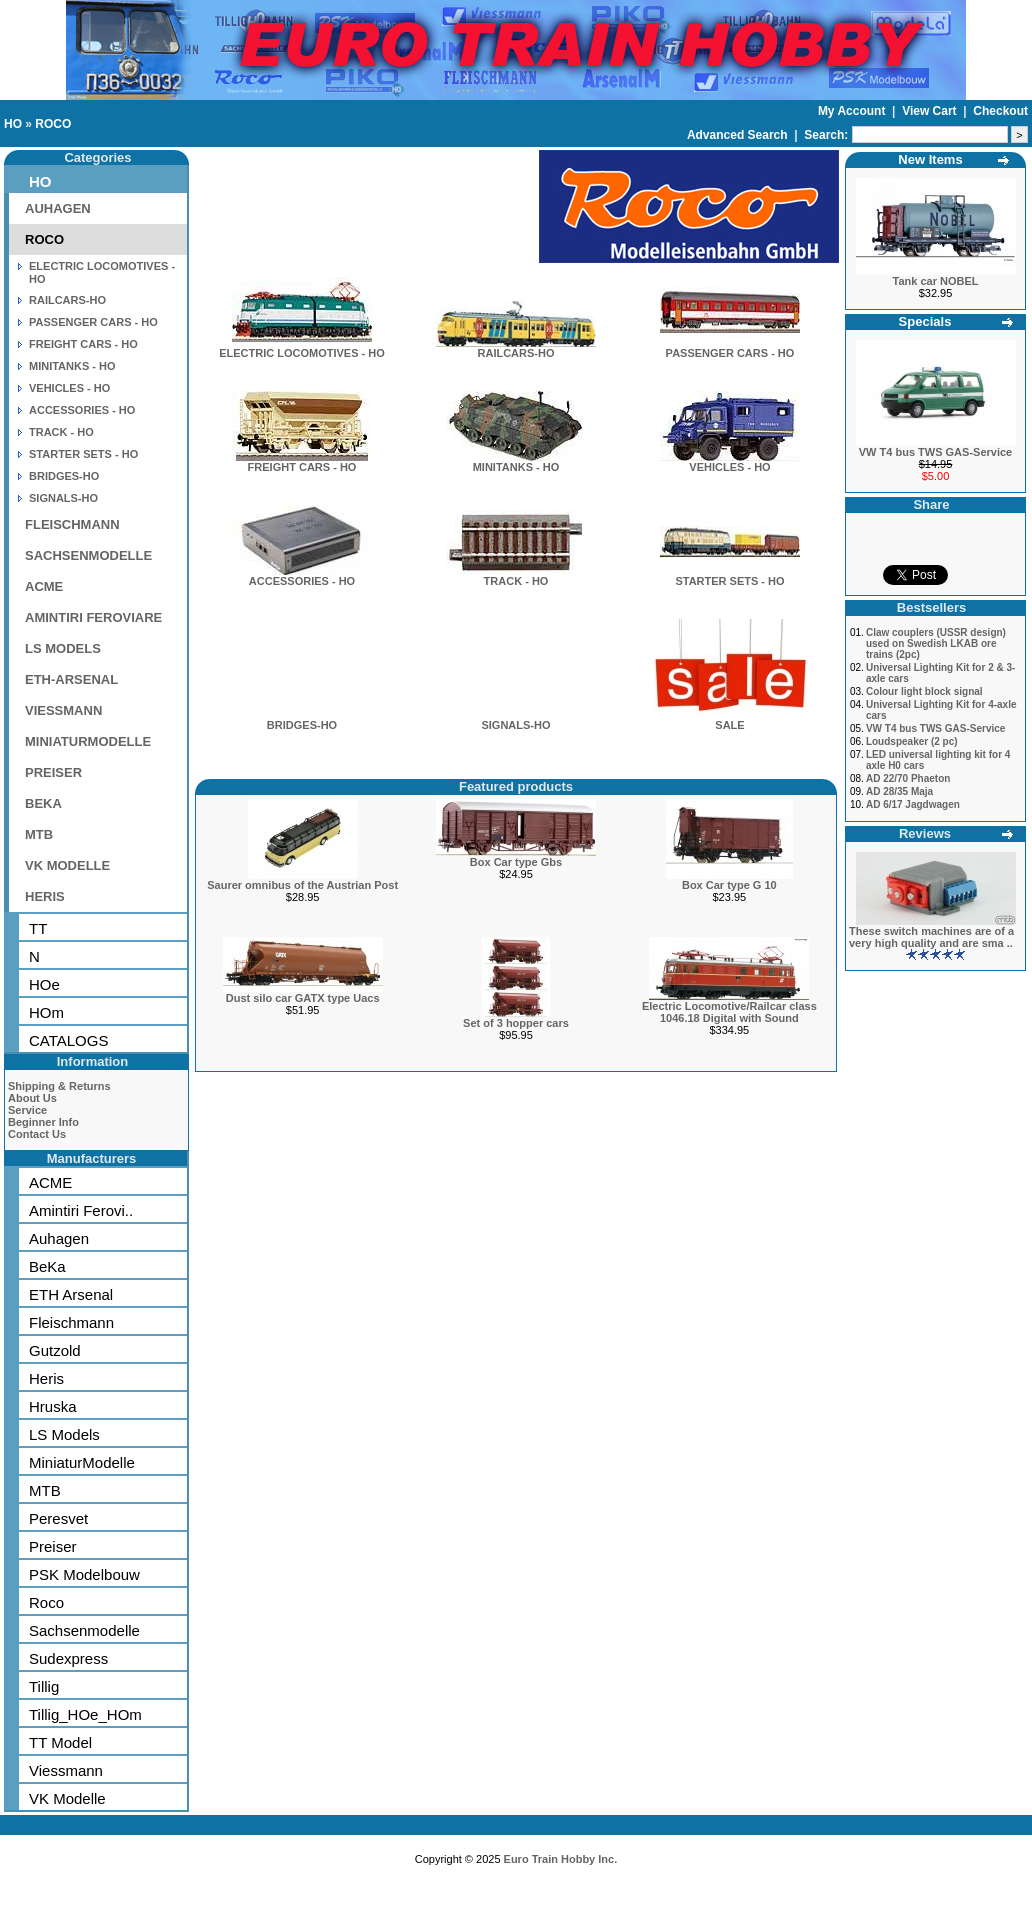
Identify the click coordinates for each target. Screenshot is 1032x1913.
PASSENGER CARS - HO (93, 322)
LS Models (64, 1434)
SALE (730, 720)
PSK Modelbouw (84, 1574)
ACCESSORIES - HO (82, 410)
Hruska (53, 1406)
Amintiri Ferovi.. (81, 1210)
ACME (44, 586)
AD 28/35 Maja (899, 791)
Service (27, 1110)
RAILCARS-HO (67, 300)
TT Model (60, 1742)
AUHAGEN (58, 208)
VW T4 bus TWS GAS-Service (935, 452)
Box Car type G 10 (729, 885)
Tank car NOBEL (936, 281)
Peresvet (58, 1518)
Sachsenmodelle (84, 1630)
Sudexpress (68, 1658)
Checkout (1000, 111)
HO (13, 124)
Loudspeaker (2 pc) (912, 741)
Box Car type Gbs (516, 862)
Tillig (44, 1686)
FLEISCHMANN (72, 524)
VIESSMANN (63, 710)
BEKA (43, 803)
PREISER (53, 772)
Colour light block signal (924, 691)
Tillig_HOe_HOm (85, 1714)
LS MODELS (63, 648)
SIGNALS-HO (63, 498)
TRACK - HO (61, 432)
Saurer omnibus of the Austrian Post (302, 885)
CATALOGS (68, 1040)
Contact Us (37, 1134)
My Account (853, 111)
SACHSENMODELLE (88, 555)
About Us (32, 1098)
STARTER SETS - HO (83, 454)
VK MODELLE (67, 865)
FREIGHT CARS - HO (83, 344)
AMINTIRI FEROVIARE (93, 617)
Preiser (53, 1546)
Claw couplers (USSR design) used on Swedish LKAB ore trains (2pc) (936, 643)
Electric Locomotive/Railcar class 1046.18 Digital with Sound (729, 1012)
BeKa (47, 1266)
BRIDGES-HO (64, 476)
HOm (46, 1012)
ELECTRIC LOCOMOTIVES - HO (302, 348)
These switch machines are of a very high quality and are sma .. (931, 937)
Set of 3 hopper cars (516, 1023)
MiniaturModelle (82, 1462)
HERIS (45, 896)
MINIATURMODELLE (88, 741)
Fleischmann (71, 1322)
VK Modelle (67, 1798)
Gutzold (55, 1350)
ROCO (53, 124)
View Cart (931, 111)
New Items (930, 159)
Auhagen (59, 1238)
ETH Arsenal (71, 1294)
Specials (925, 321)
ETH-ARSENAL (71, 679)
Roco (46, 1602)
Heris (46, 1378)
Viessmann (66, 1770)
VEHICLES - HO (69, 388)
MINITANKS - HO (72, 366)
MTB (39, 834)
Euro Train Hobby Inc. (561, 1859)
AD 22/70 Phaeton (908, 778)
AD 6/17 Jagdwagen (913, 804)
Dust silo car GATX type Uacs (303, 998)
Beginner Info (43, 1122)
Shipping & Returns (59, 1086)
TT (38, 928)
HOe (44, 984)
